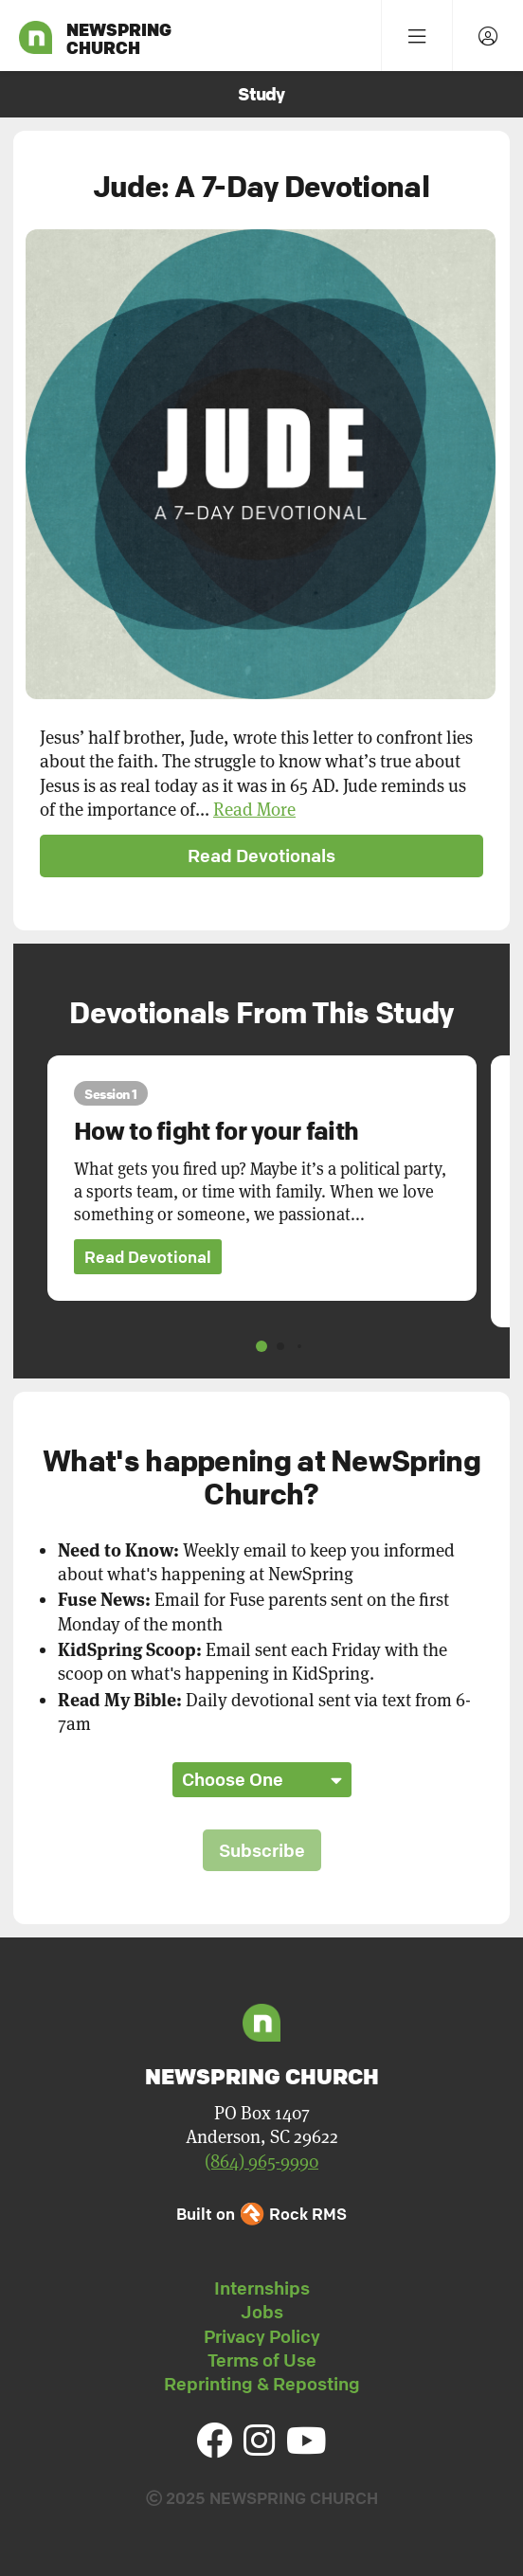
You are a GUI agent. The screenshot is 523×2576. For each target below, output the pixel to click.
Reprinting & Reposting (262, 2383)
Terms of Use (261, 2360)
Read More (254, 809)
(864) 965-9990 (261, 2161)
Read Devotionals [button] (261, 855)
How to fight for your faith (216, 1131)
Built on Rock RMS (261, 2214)
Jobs (262, 2311)
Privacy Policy (262, 2336)
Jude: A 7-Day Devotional (261, 186)
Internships (262, 2288)
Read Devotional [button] (147, 1257)
